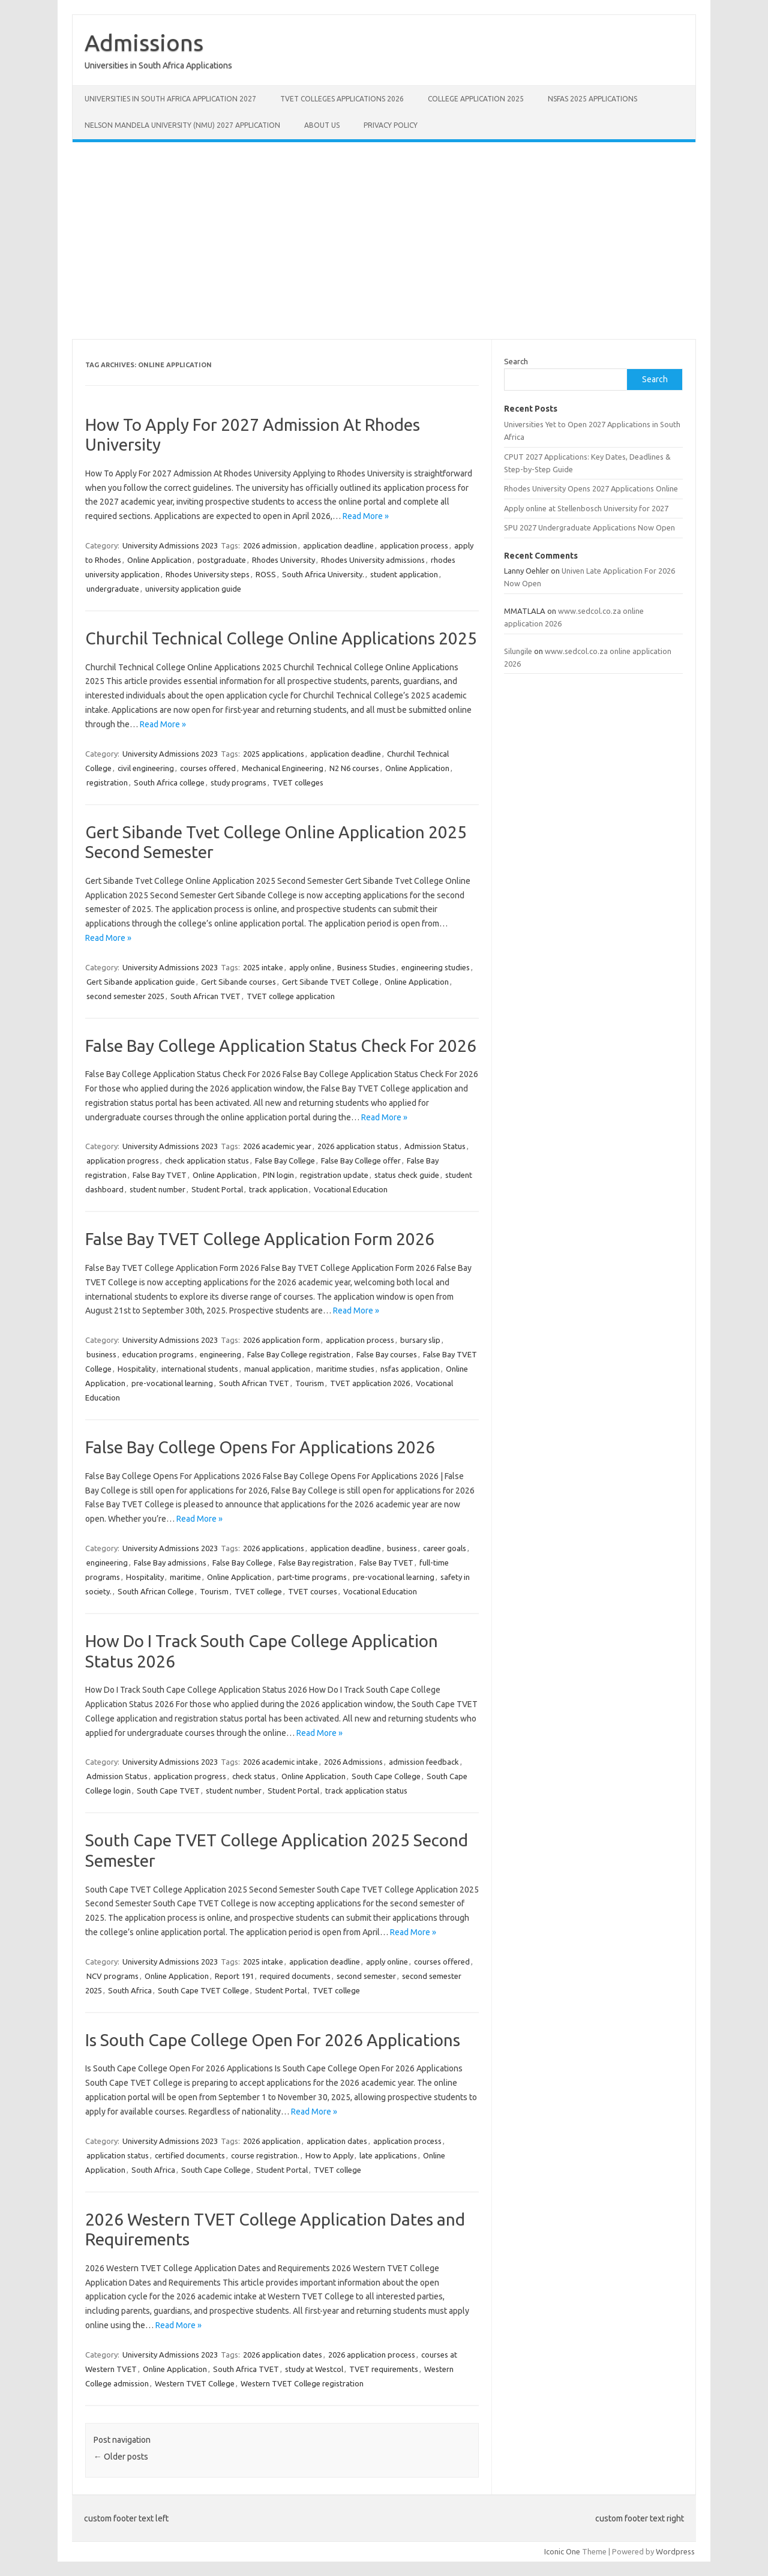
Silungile (518, 651)
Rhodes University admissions (373, 560)
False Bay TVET (160, 1175)
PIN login (278, 1175)
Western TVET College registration (302, 2383)
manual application (277, 1369)
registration (107, 782)
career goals (444, 1548)
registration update (334, 1175)
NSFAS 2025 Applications (592, 99)
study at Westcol (314, 2369)
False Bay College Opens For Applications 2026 (260, 1447)
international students (199, 1369)
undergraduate (112, 588)
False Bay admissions (170, 1562)
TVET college (258, 1591)
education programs (158, 1354)
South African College (156, 1591)
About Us (322, 125)
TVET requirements (383, 2369)
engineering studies (435, 967)
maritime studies (345, 1369)
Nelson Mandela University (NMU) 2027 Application (182, 125)
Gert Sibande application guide (140, 981)
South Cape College (386, 1776)
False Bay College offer (361, 1160)
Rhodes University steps (208, 574)
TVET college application (291, 996)
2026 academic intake (280, 1762)
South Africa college (169, 782)
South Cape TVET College (203, 1990)
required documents (295, 1976)
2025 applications (273, 753)
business (101, 1354)
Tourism (309, 1383)
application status (117, 2155)
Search (516, 361)
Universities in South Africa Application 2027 (170, 99)
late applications (388, 2155)
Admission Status (435, 1146)
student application (404, 574)
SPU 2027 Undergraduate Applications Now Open (589, 527)
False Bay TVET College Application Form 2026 (259, 1238)
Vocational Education (351, 1189)
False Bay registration (315, 1562)
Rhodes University (283, 560)
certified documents (190, 2155)
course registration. (265, 2155)
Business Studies (366, 967)
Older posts (121, 2456)
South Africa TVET (246, 2369)
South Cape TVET (168, 1790)
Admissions (144, 42)
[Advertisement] (384, 241)
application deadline (338, 545)
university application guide (193, 588)
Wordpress (675, 2551)
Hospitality (136, 1369)
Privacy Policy (391, 125)
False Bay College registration (298, 1354)
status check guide (406, 1175)
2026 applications (273, 1548)
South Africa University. (323, 574)
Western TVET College (195, 2383)
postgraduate (221, 560)
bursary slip (420, 1340)
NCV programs (112, 1976)
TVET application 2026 (370, 1383)
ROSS (266, 574)
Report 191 (234, 1976)
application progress (122, 1160)
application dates (337, 2141)
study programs (238, 782)
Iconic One (562, 2551)
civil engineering (146, 768)
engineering (220, 1354)
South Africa (130, 1990)
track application (278, 1189)
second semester (366, 1976)
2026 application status (357, 1146)
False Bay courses (386, 1354)
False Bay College (285, 1160)
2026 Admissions (353, 1762)
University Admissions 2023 (170, 545)
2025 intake (263, 967)
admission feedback (424, 1762)
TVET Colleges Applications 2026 (342, 99)
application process (414, 545)
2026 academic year (277, 1146)
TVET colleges (297, 782)
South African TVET (205, 996)
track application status (366, 1790)
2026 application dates (282, 2354)
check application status (207, 1160)
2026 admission (270, 545)
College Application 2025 (476, 99)
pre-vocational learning (172, 1383)
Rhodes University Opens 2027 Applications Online (591, 488)
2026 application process (371, 2354)
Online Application (159, 560)
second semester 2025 (125, 996)
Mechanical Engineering (282, 768)
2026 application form (281, 1340)
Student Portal (217, 1189)
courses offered (208, 768)
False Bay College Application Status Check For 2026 (280, 1045)
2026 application (272, 2141)
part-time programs (312, 1577)
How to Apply (329, 2155)
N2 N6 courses (354, 768)
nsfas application (410, 1369)
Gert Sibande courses (238, 981)
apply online (310, 967)
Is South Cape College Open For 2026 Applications (272, 2040)
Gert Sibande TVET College (330, 981)
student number (157, 1189)
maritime (185, 1577)
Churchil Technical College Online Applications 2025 (281, 638)
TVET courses (312, 1591)
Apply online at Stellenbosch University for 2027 (586, 508)
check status (253, 1776)
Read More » (366, 516)
